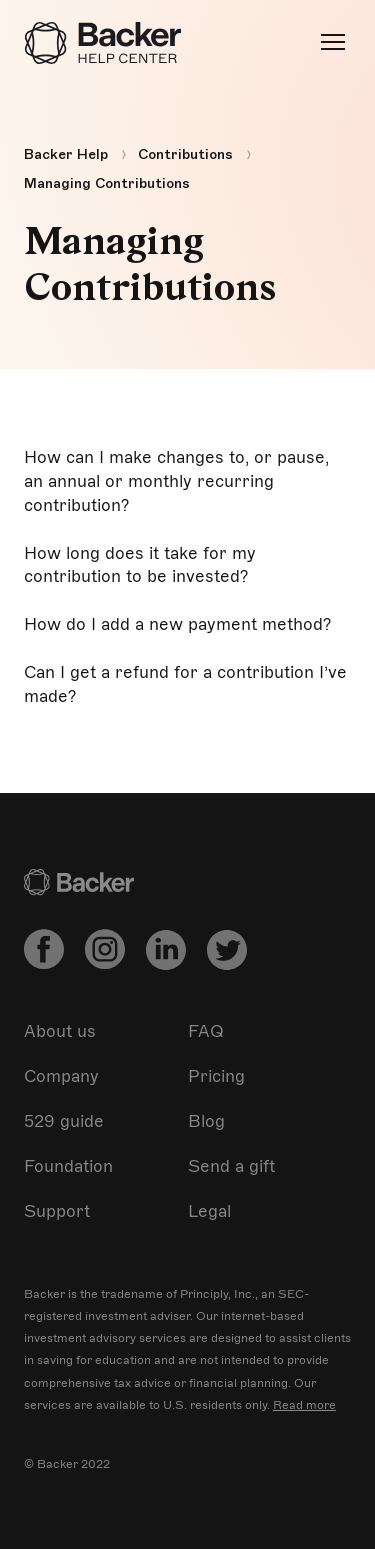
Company (61, 1076)
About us (60, 1031)
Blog (206, 1121)
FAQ (206, 1031)
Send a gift (231, 1166)
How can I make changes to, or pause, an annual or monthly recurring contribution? (176, 481)
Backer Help (66, 154)
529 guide (64, 1121)
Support (57, 1211)
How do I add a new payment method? (177, 624)
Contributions (185, 154)
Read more (304, 1405)
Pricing (216, 1076)
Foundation (68, 1166)
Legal (209, 1211)
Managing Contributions (107, 183)
